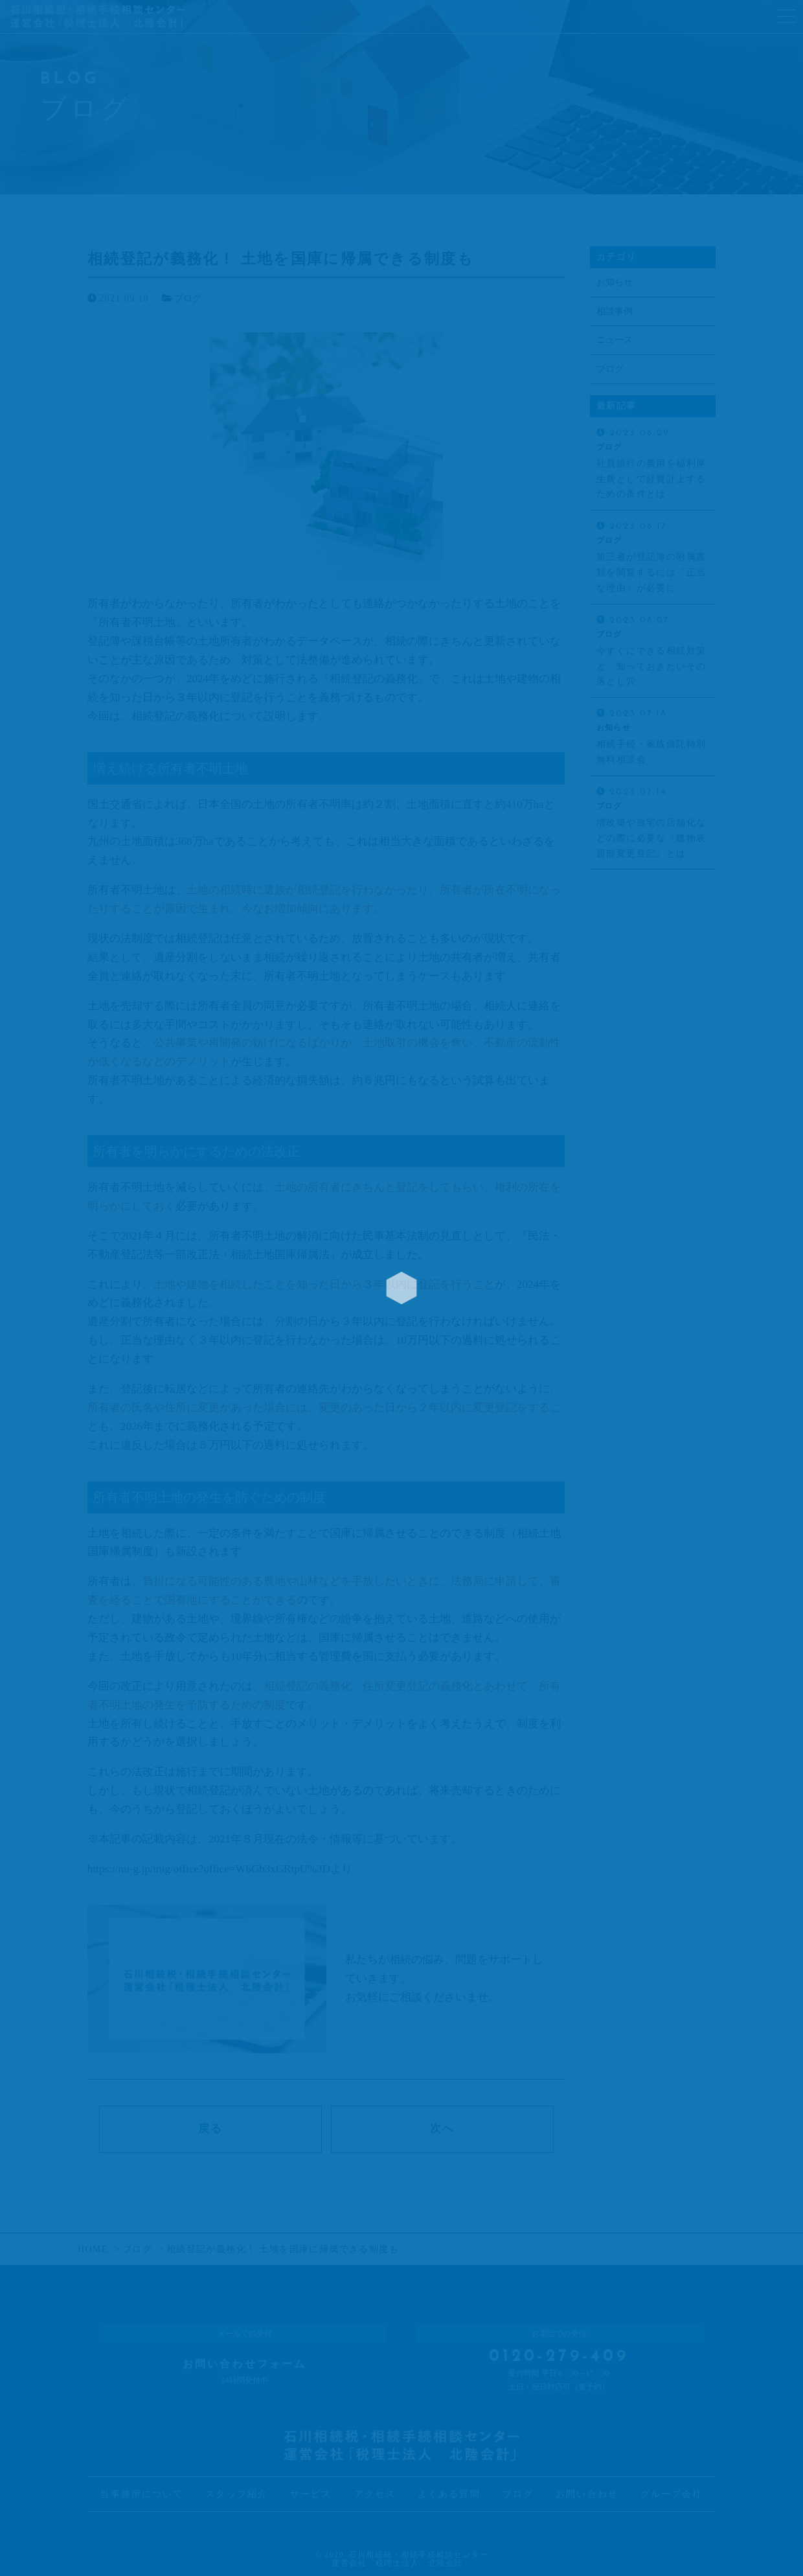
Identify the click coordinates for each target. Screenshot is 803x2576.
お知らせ (614, 282)
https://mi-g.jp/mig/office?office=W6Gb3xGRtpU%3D (208, 1869)
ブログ (187, 298)
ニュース (614, 340)
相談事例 (614, 311)
